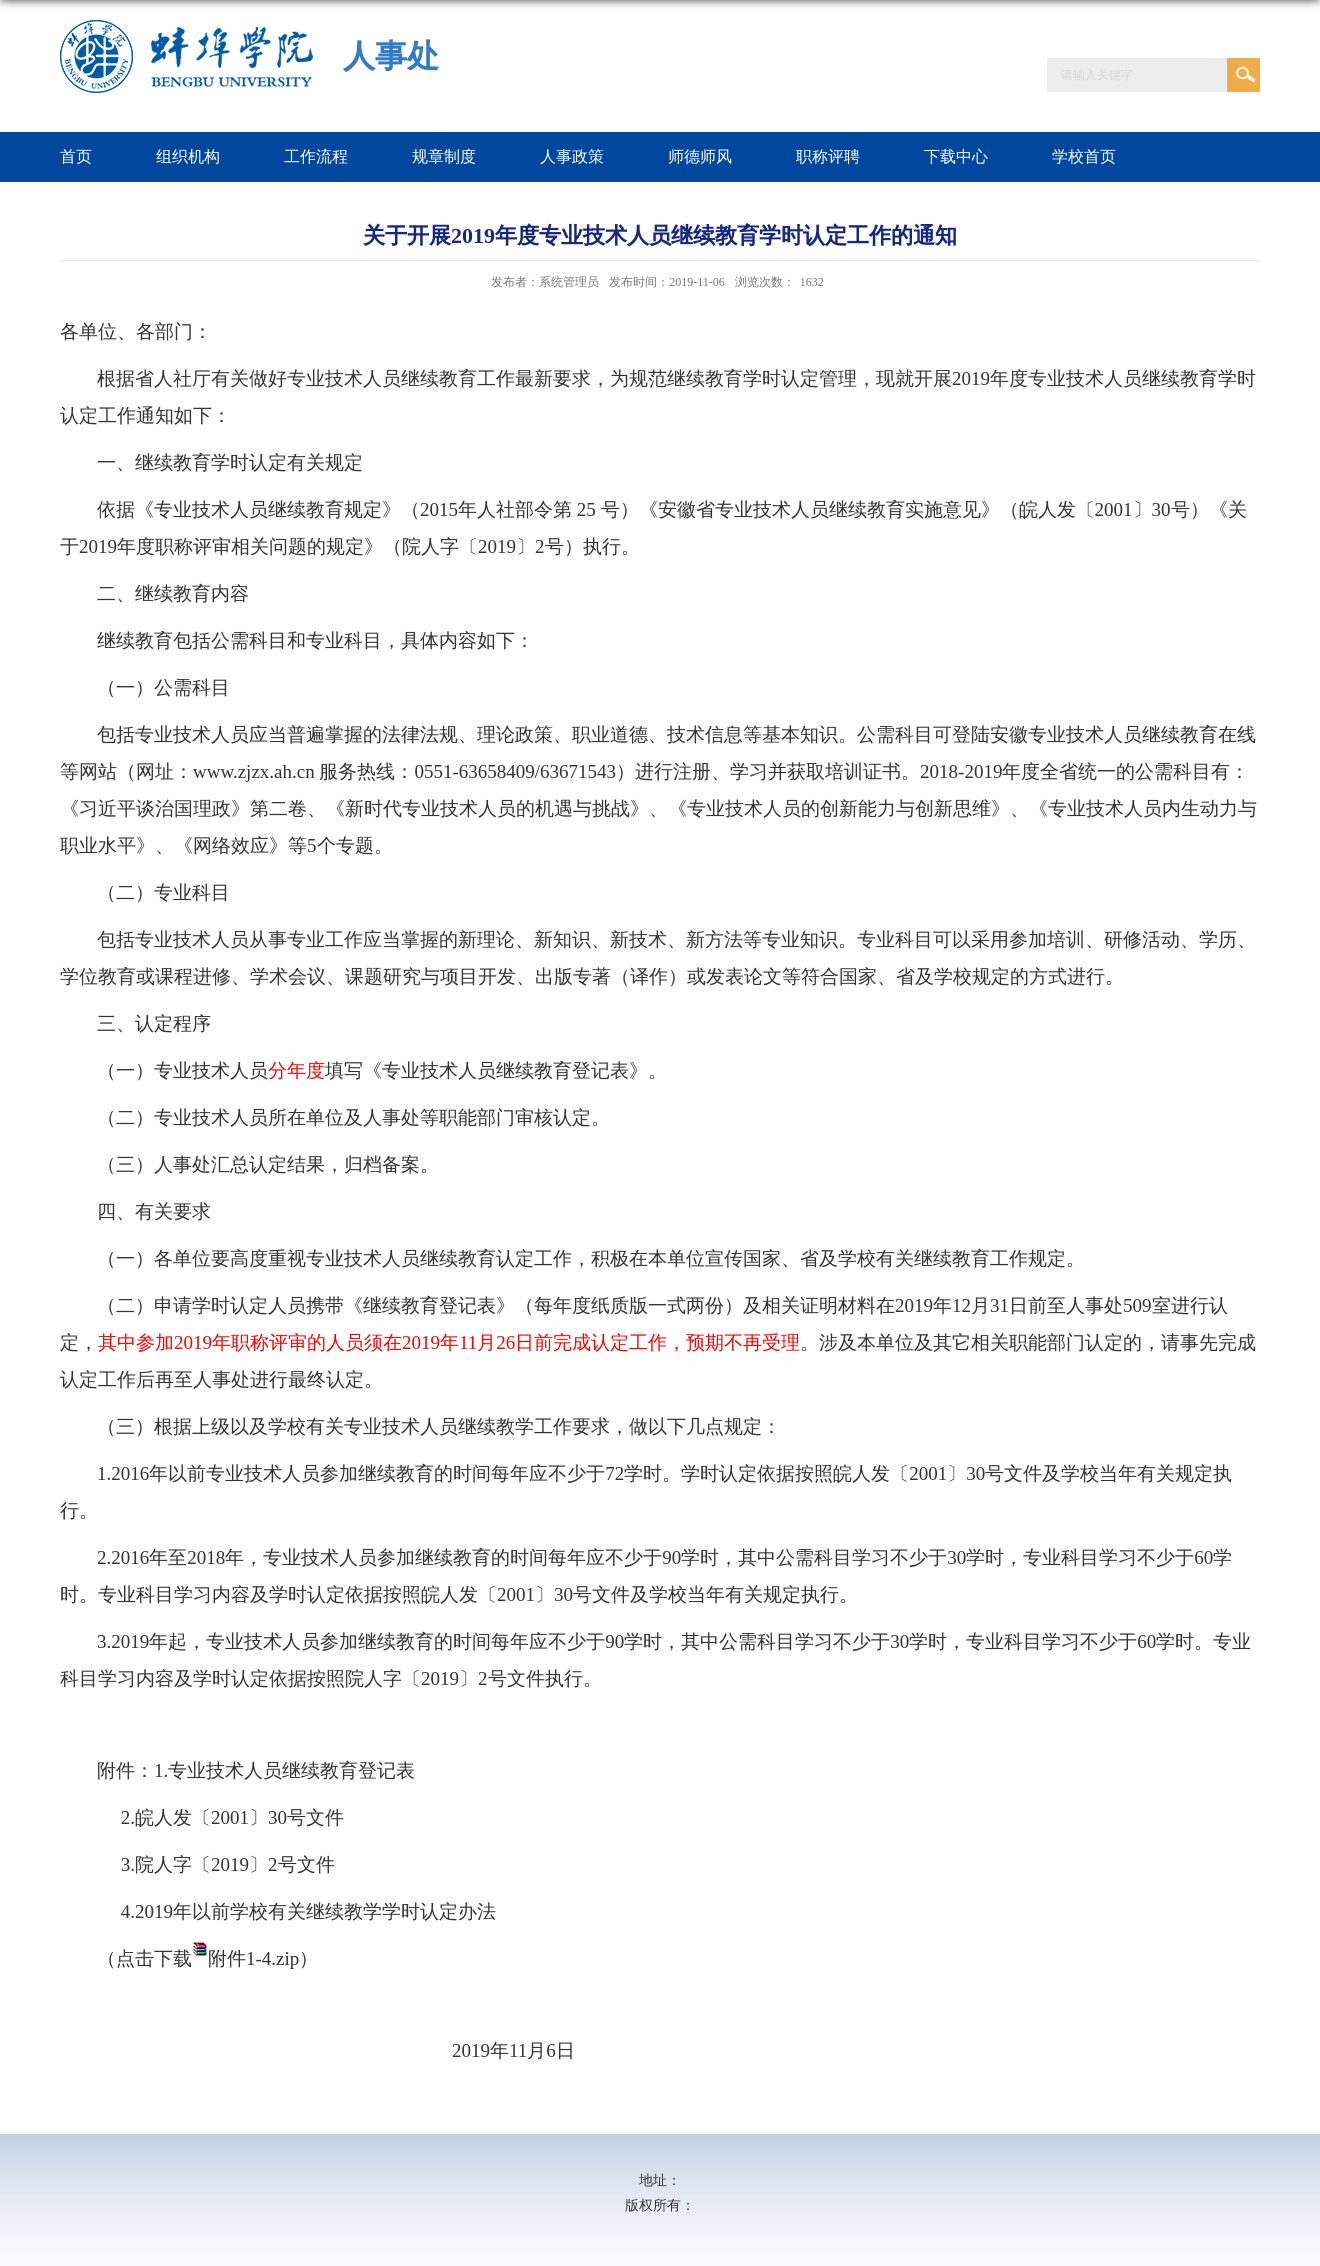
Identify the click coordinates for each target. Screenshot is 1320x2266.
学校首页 (1084, 156)
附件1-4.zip (253, 1958)
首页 (76, 156)
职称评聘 (828, 156)
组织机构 (188, 156)
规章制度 (444, 156)
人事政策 (572, 156)
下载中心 (956, 156)
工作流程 (316, 156)
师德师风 (700, 156)
